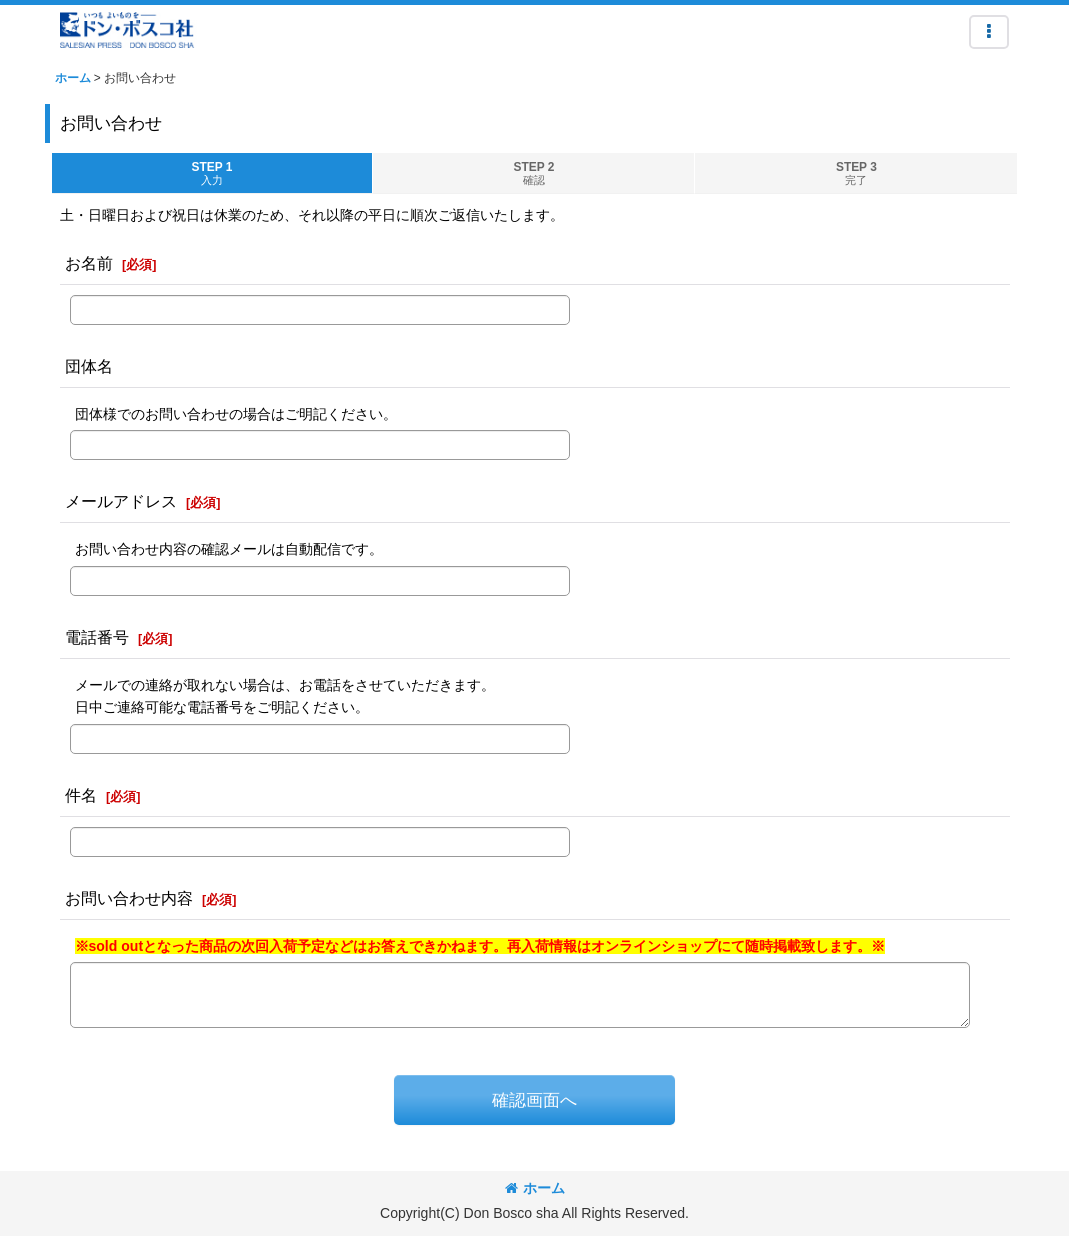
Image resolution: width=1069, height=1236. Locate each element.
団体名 (89, 366)
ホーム (535, 1188)
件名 (81, 795)
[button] (989, 32)
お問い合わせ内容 (129, 898)
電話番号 (97, 637)
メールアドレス (121, 501)
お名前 (89, 263)
